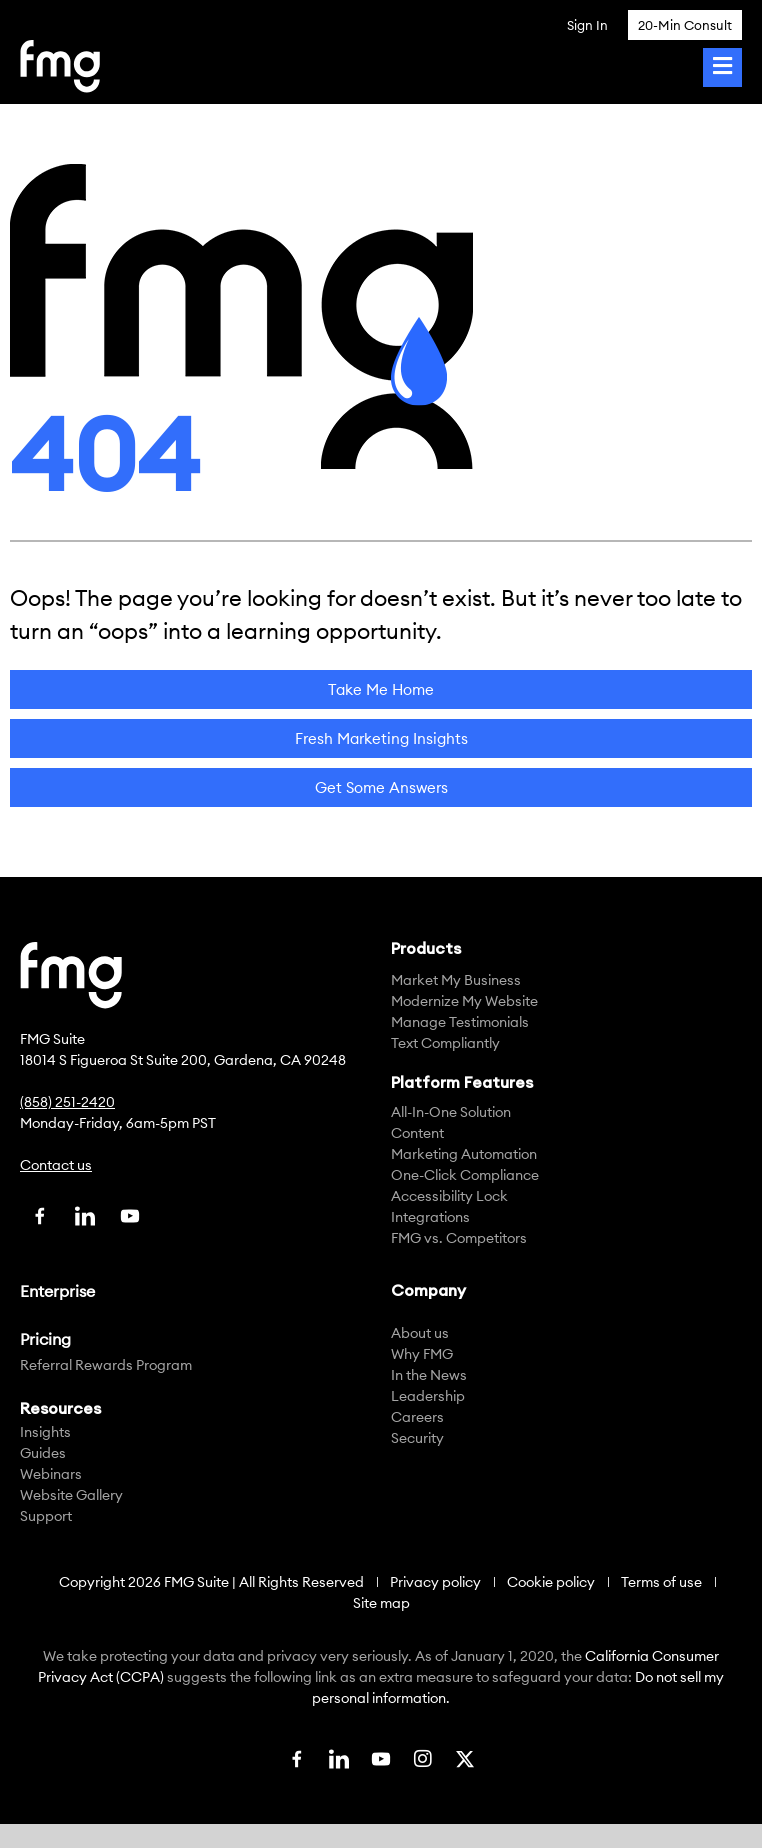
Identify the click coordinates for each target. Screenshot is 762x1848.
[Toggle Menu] (722, 67)
